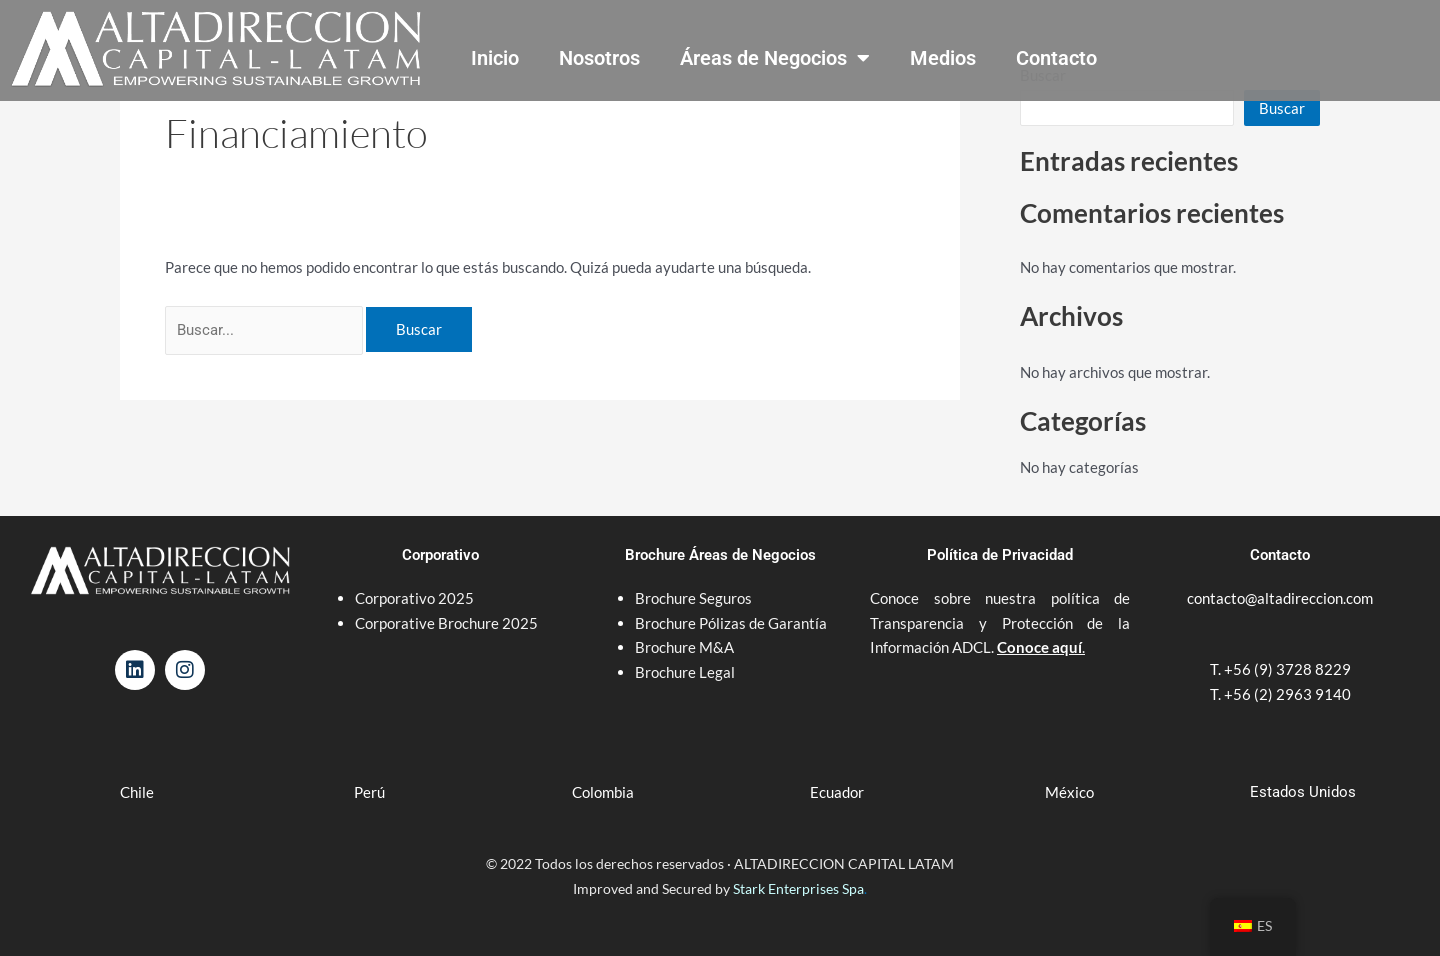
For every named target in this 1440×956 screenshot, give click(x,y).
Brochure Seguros (693, 598)
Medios (943, 58)
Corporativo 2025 (416, 598)
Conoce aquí (1039, 647)
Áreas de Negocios (775, 58)
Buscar (1282, 108)
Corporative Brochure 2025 (448, 623)
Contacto (1056, 58)
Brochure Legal (685, 672)
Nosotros (599, 58)
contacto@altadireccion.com (1280, 598)
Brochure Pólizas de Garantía (731, 623)
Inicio (495, 58)
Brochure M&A (684, 647)
